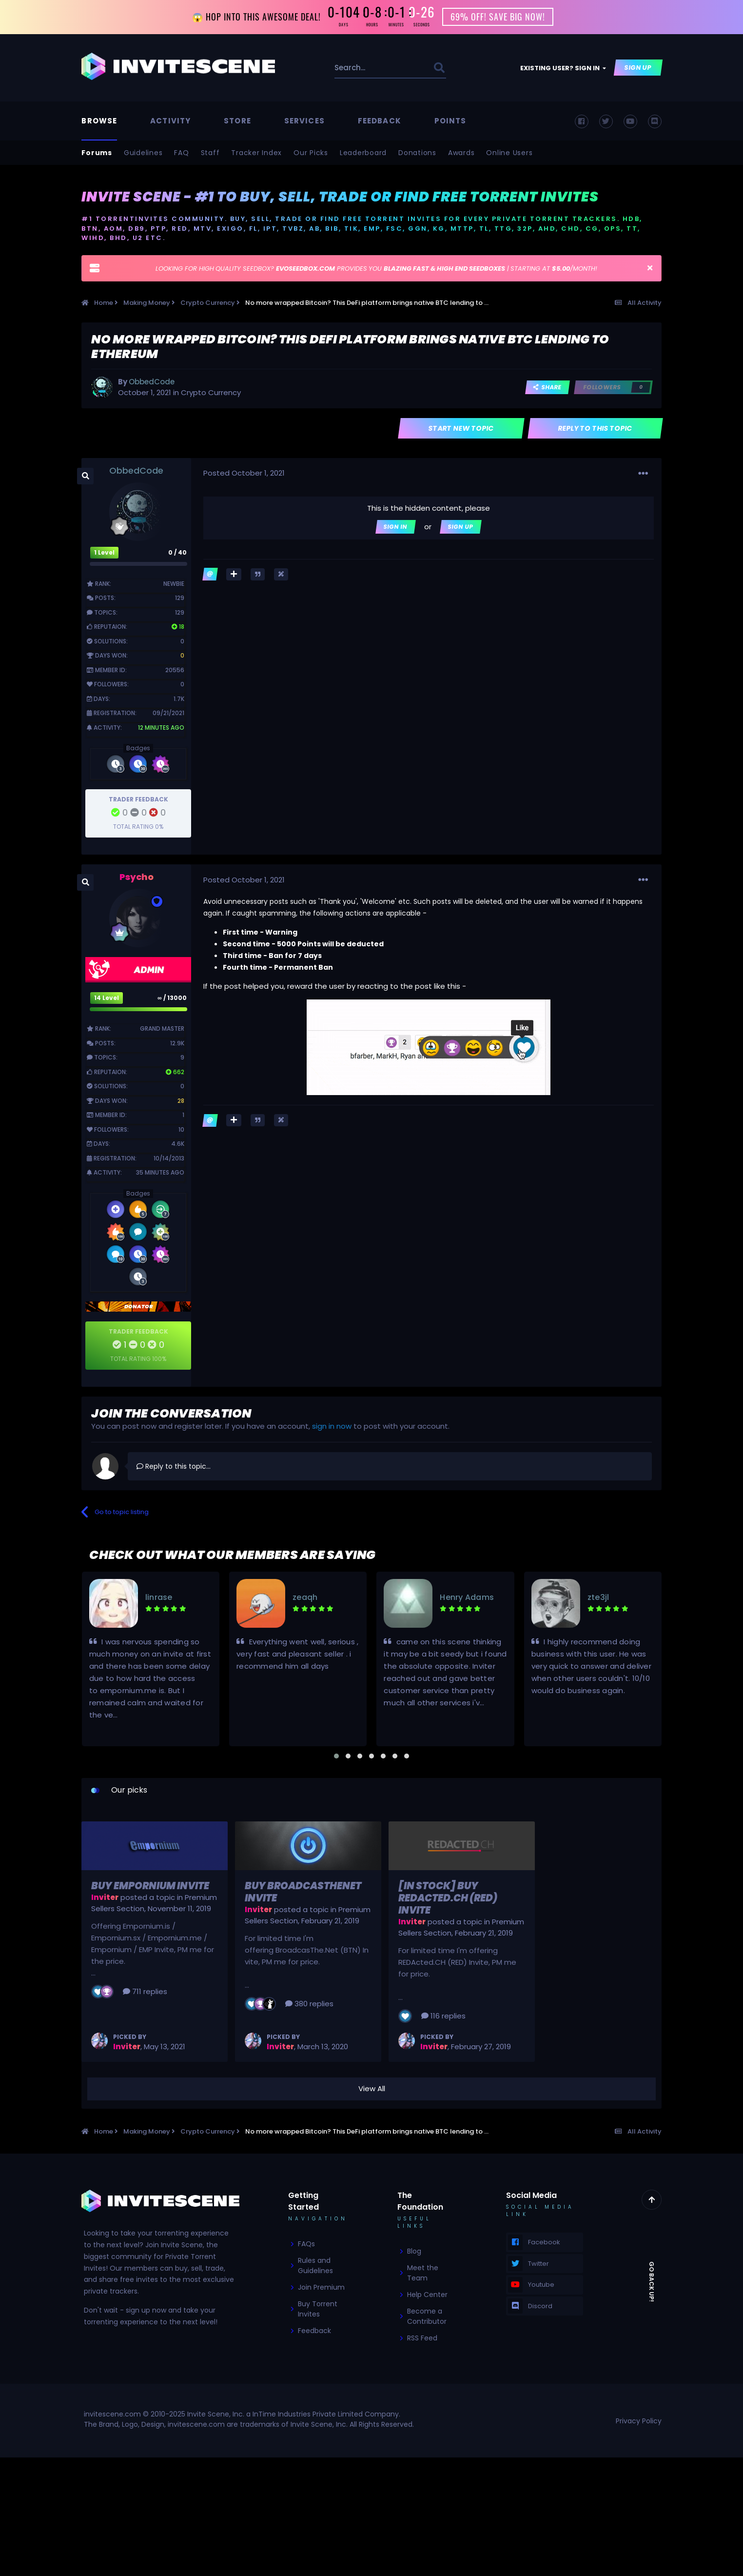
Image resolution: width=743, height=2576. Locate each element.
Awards (461, 153)
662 (175, 1072)
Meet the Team (422, 2273)
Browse (99, 121)
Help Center (427, 2295)
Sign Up (638, 68)
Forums (96, 153)
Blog (414, 2251)
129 (179, 598)
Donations (417, 153)
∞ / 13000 (172, 998)
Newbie (173, 583)
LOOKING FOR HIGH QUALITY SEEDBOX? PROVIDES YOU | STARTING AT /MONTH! (376, 268)
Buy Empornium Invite (150, 1886)
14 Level (106, 998)
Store (237, 121)
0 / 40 (177, 553)
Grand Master (162, 1029)
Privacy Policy (639, 2421)
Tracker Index (256, 153)
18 (178, 627)
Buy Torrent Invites (317, 2309)
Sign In (395, 526)
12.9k (177, 1043)
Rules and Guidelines (315, 2266)
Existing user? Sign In (563, 68)
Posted (244, 473)
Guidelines (143, 153)
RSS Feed (422, 2338)
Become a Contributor (427, 2317)
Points (450, 121)
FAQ (181, 153)
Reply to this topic (595, 428)
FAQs (306, 2244)
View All (371, 2089)
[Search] (358, 68)
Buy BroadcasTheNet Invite (303, 1892)
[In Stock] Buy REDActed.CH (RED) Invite (447, 1898)
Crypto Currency (211, 393)
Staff (210, 153)
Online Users (509, 153)
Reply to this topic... (174, 1466)
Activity (170, 121)
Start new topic (461, 428)
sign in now (332, 1426)
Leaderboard (363, 153)
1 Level (104, 553)
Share (547, 387)
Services (304, 121)
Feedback (379, 121)
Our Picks (310, 153)
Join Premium (321, 2288)
